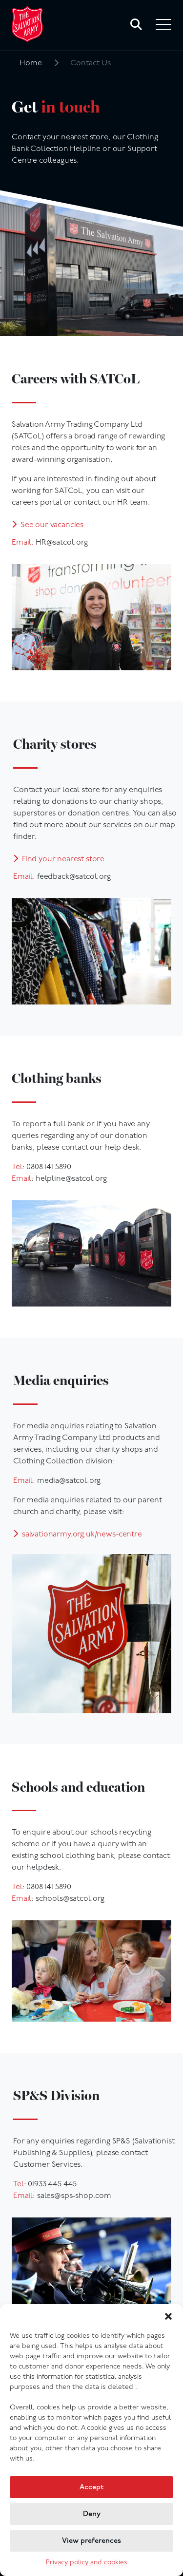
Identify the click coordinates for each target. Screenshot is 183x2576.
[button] (168, 2316)
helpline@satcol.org (71, 1179)
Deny (92, 2514)
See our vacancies (51, 525)
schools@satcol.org (70, 1899)
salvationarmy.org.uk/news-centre (82, 1534)
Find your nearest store (63, 859)
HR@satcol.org (62, 543)
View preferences (91, 2541)
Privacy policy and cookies (86, 2562)
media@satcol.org (69, 1481)
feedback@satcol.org (74, 877)
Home (31, 63)
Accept (91, 2487)
